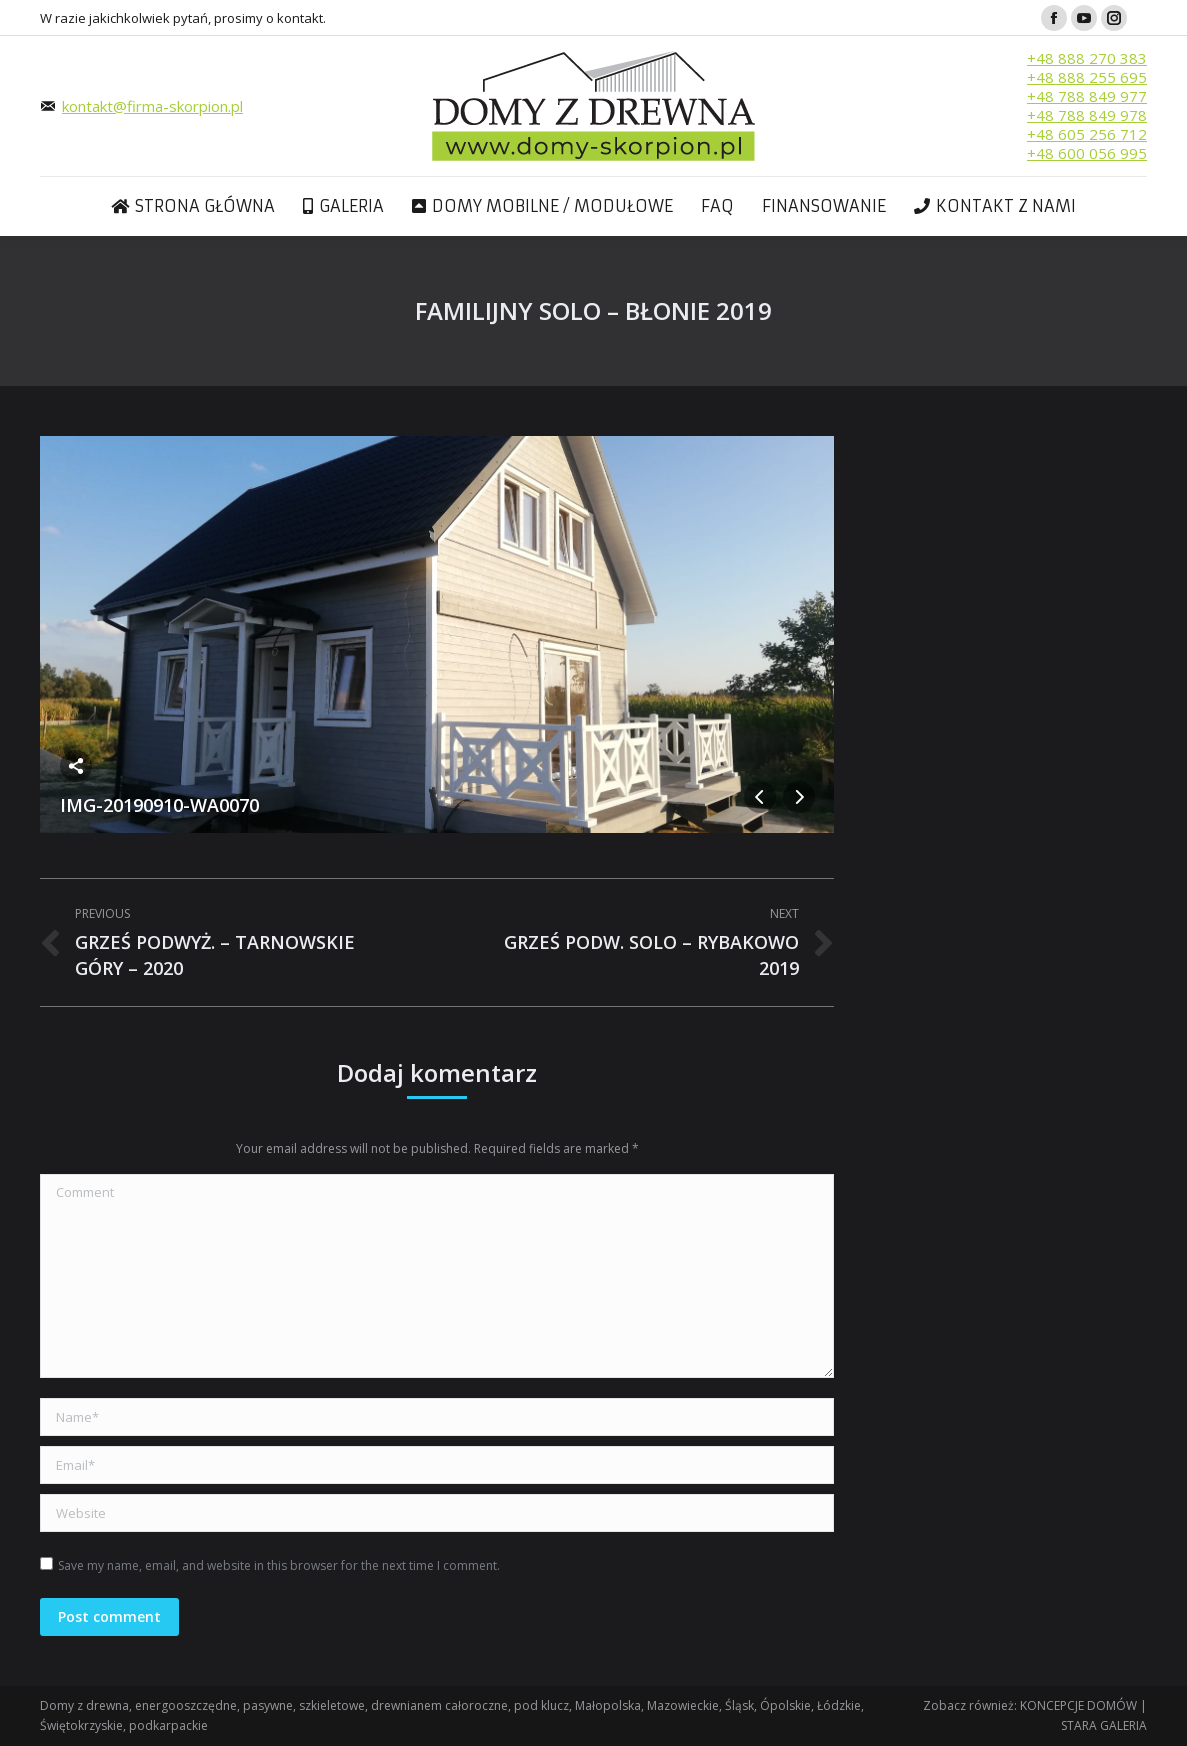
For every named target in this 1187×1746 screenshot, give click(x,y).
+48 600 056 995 (1087, 153)
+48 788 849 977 (1087, 96)
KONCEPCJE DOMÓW (1078, 1705)
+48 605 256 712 (1087, 134)
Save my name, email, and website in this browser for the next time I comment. (279, 1565)
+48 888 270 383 (1087, 58)
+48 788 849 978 (1087, 115)
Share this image (76, 766)
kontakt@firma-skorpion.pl (152, 106)
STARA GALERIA (1104, 1725)
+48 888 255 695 (1087, 77)
